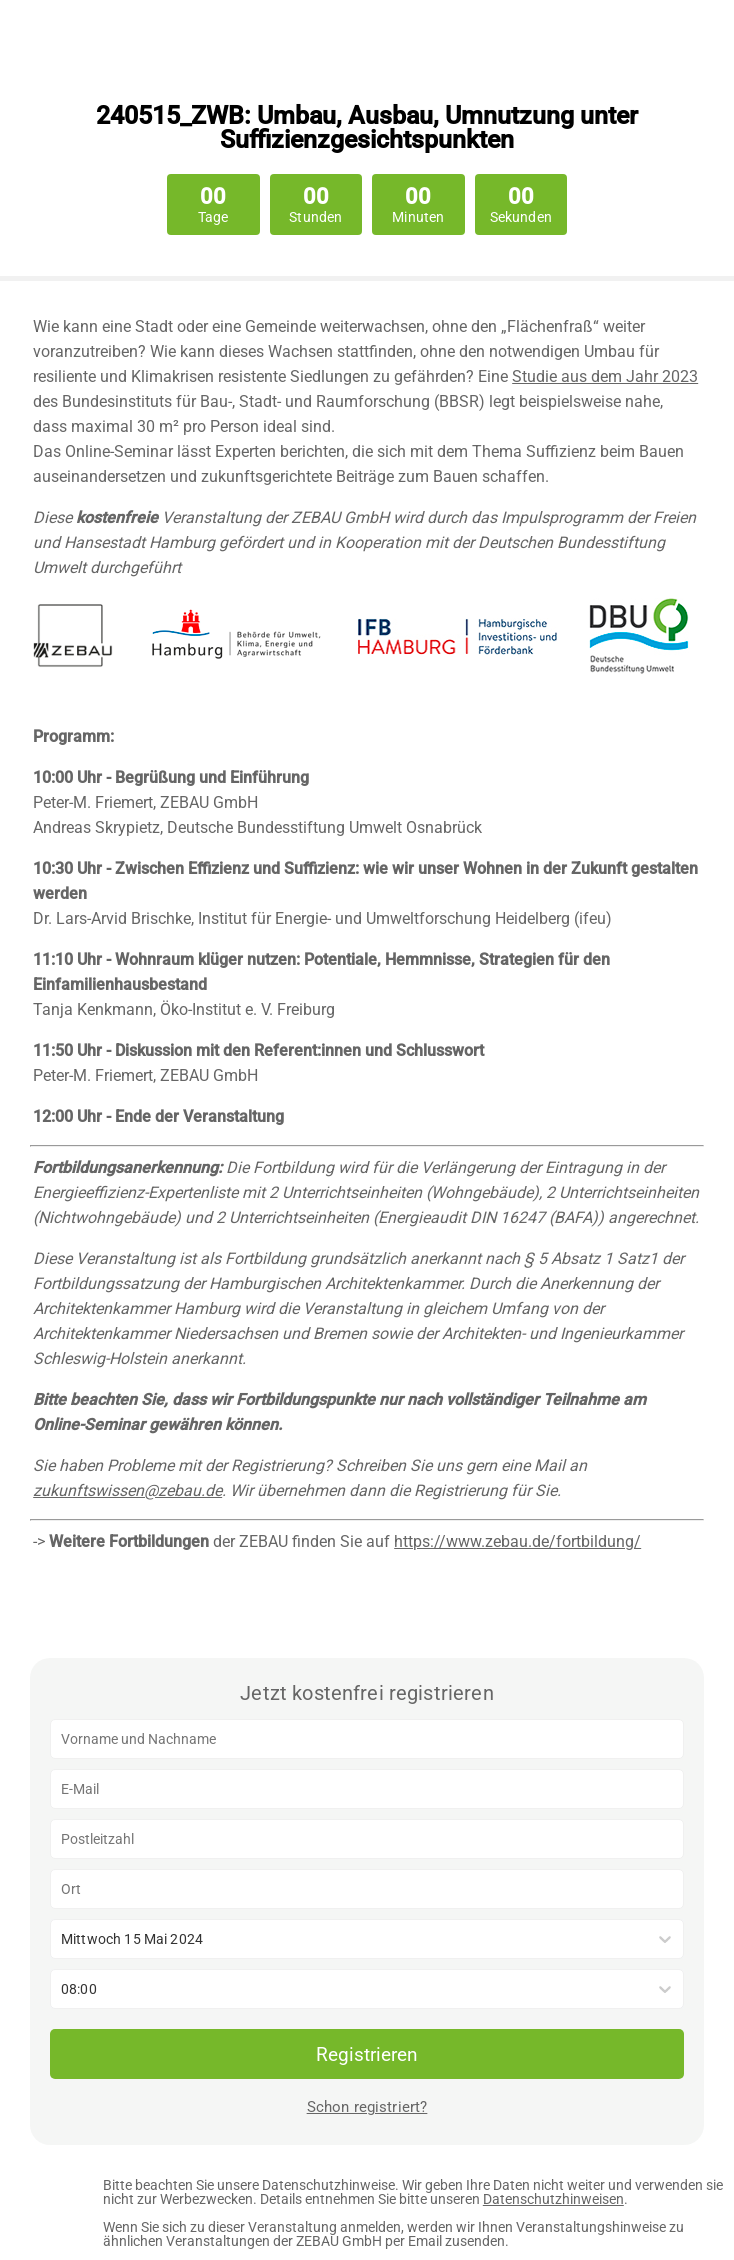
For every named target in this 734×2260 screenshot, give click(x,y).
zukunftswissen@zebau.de (127, 1490)
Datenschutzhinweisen (553, 2199)
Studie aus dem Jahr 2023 (605, 376)
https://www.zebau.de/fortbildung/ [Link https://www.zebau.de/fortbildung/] (517, 1541)
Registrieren (367, 2054)
